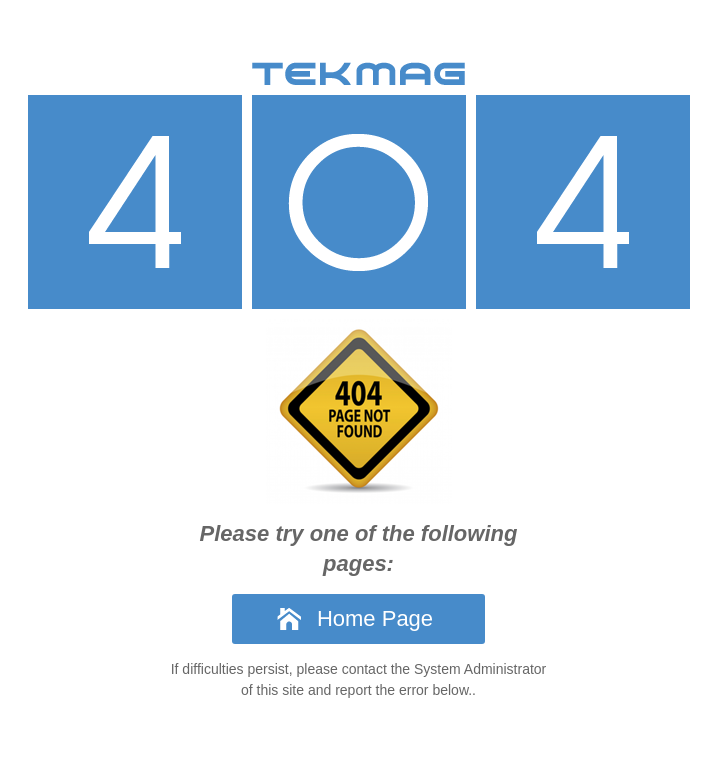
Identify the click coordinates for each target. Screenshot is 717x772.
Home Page (375, 618)
